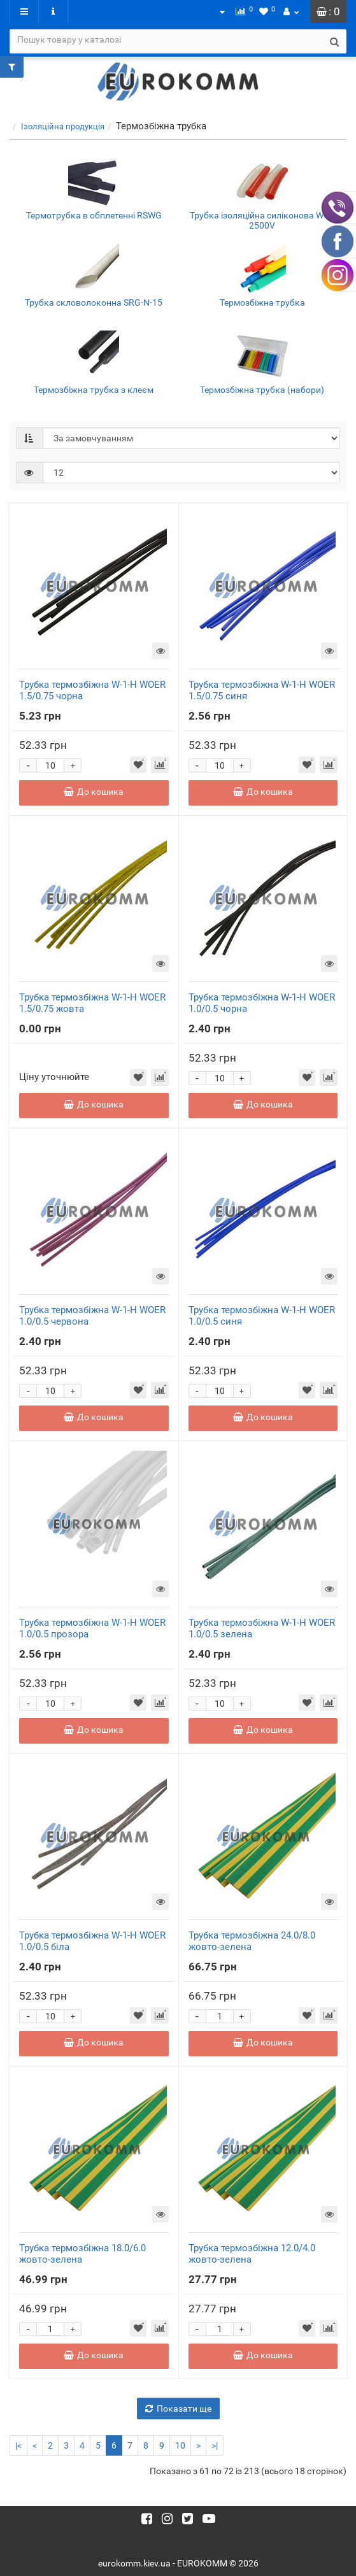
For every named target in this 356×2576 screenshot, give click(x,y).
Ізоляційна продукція (62, 126)
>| (214, 2445)
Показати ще (178, 2408)
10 (180, 2445)
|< (18, 2445)
